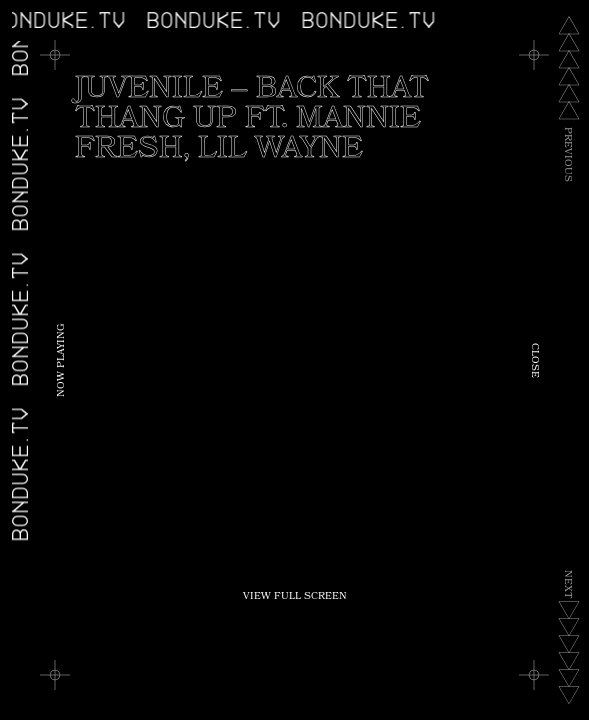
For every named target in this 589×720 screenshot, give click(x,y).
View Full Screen (295, 597)
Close (534, 360)
